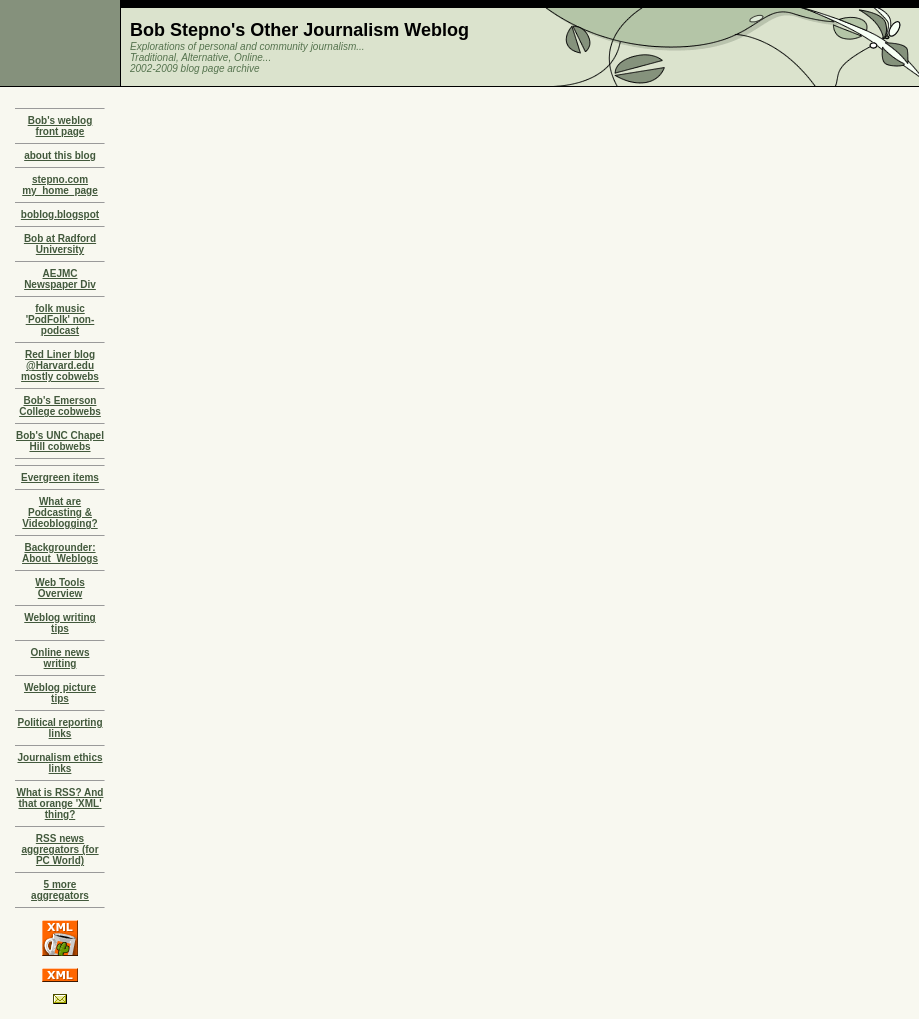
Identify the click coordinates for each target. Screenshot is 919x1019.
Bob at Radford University (60, 244)
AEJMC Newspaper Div (60, 279)
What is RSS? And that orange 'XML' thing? (60, 803)
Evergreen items (60, 477)
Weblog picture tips (60, 693)
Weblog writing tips (59, 623)
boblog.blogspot (60, 214)
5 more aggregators (60, 890)
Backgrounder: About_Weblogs (60, 553)
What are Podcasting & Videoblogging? (59, 512)
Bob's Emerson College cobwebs (60, 406)
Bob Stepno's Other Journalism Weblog (299, 30)
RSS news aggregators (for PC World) (59, 849)
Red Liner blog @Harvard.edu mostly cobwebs (60, 365)
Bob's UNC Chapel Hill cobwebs (60, 441)
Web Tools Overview (60, 588)
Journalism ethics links (59, 763)
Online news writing (60, 658)
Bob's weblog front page (60, 126)
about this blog (60, 155)
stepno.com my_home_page (60, 185)
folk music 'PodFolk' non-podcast (60, 319)
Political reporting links (59, 728)
